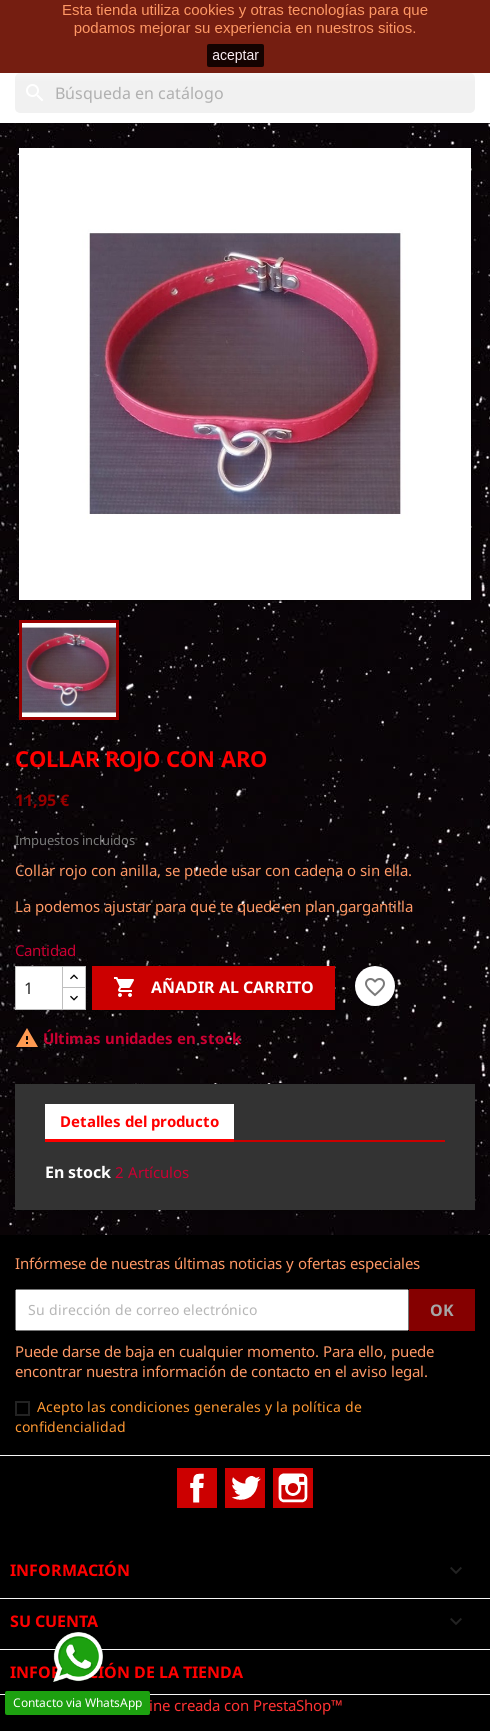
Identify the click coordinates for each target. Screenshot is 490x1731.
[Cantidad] (39, 988)
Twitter (245, 1488)
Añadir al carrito (213, 988)
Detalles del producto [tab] (139, 1121)
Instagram (293, 1488)
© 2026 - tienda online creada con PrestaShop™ (179, 1705)
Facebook (197, 1488)
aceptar (235, 55)
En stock (78, 1172)
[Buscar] (245, 93)
